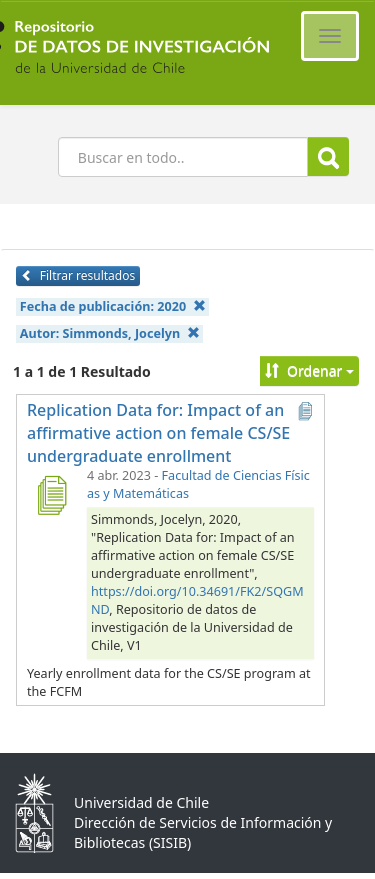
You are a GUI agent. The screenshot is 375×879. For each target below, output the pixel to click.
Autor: (110, 333)
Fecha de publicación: (113, 306)
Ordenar (309, 370)
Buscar (328, 157)
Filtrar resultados (78, 275)
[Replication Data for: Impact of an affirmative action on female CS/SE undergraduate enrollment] (51, 495)
